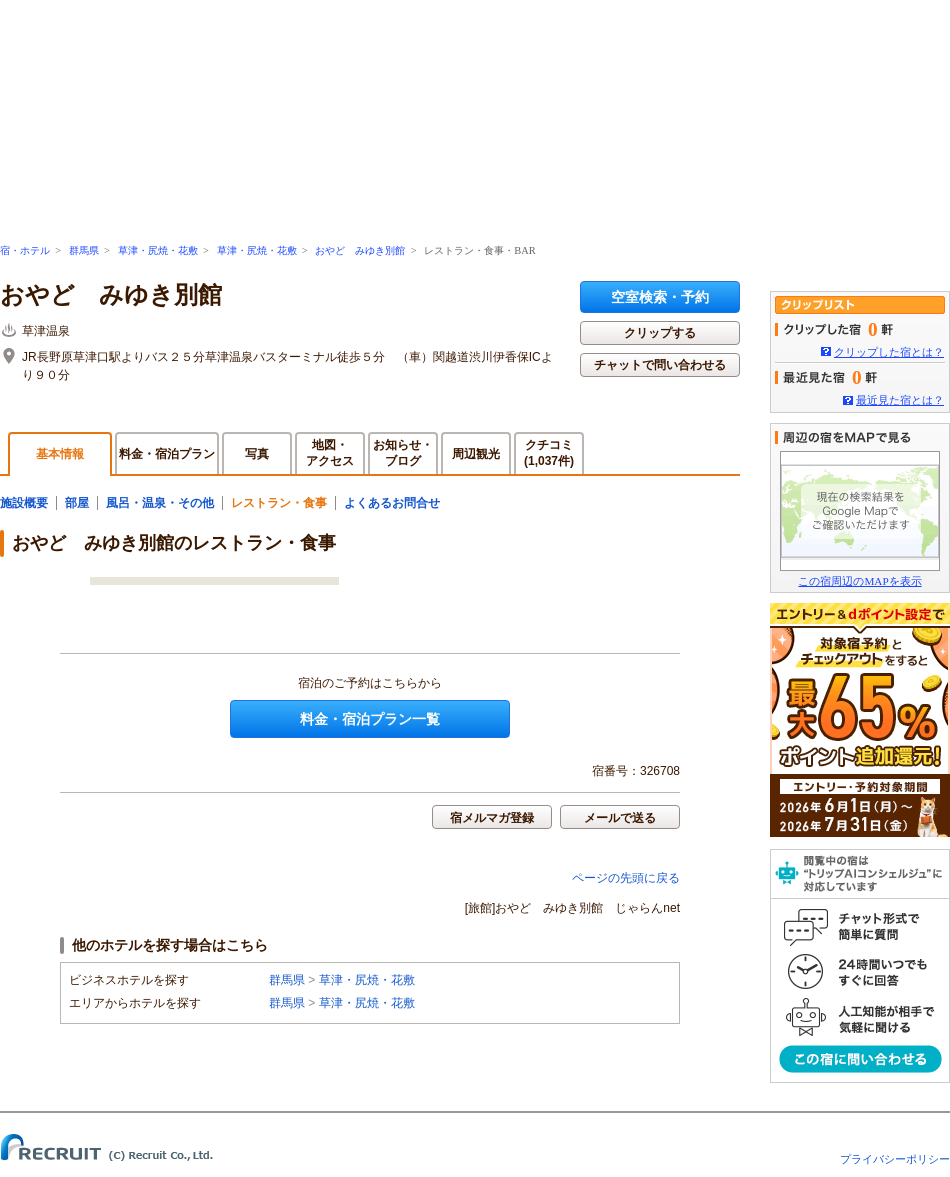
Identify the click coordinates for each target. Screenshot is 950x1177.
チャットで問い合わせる (660, 365)
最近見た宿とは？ (900, 400)
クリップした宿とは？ (889, 352)
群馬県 (84, 250)
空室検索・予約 (660, 297)
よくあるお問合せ (392, 503)
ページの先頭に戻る (626, 878)
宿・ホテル (25, 250)
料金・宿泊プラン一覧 (370, 719)
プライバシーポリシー (895, 1159)
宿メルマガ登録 (492, 818)
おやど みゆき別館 (360, 250)
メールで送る (620, 818)
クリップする (660, 333)
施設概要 (24, 503)
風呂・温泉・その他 (160, 503)
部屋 (77, 503)
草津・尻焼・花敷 (158, 250)
